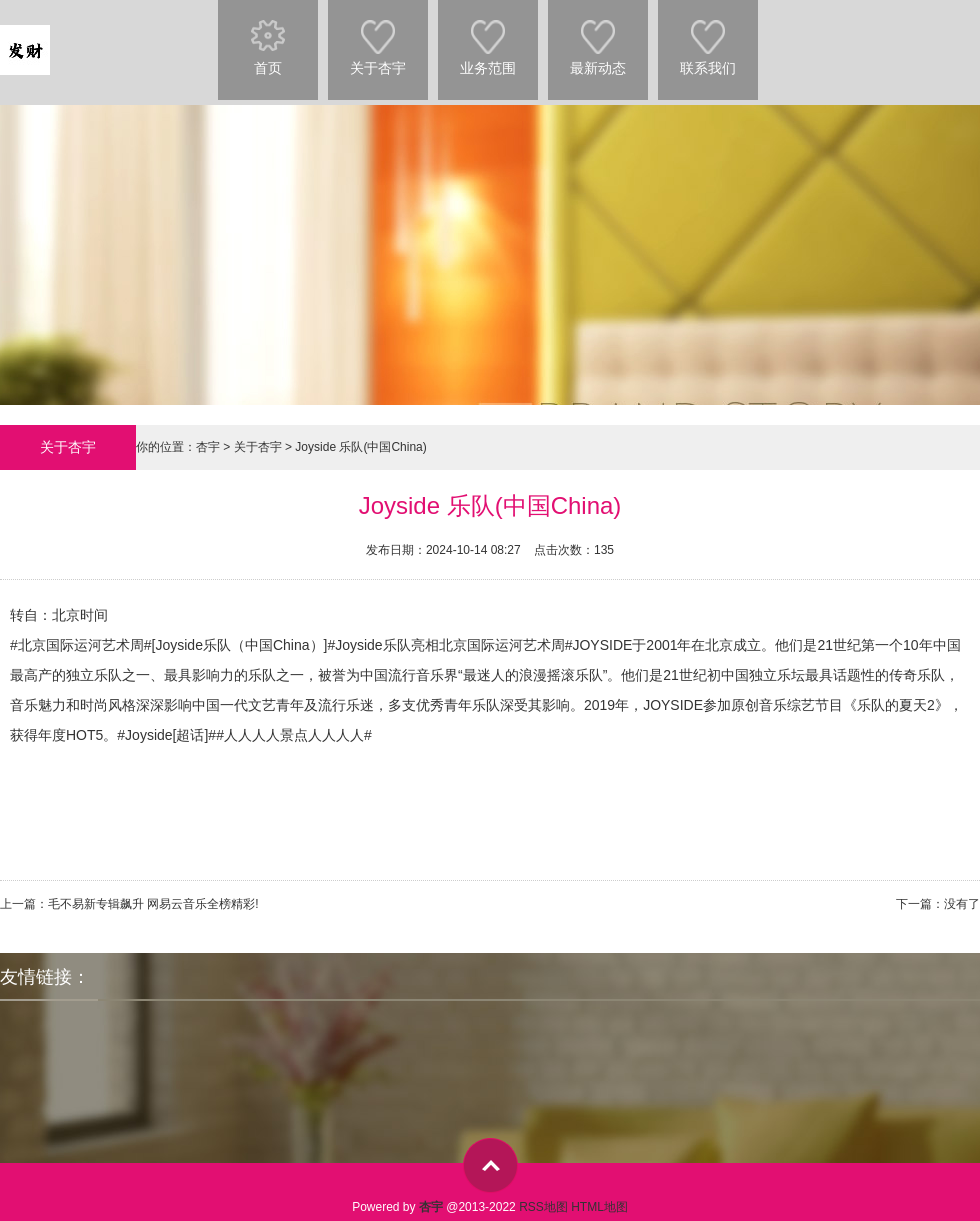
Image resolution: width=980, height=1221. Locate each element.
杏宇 (208, 447)
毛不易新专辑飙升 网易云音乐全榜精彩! (153, 904)
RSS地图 (543, 1207)
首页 (268, 38)
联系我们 (708, 38)
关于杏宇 (378, 38)
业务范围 (488, 38)
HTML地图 (599, 1207)
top (490, 1165)
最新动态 (598, 38)
